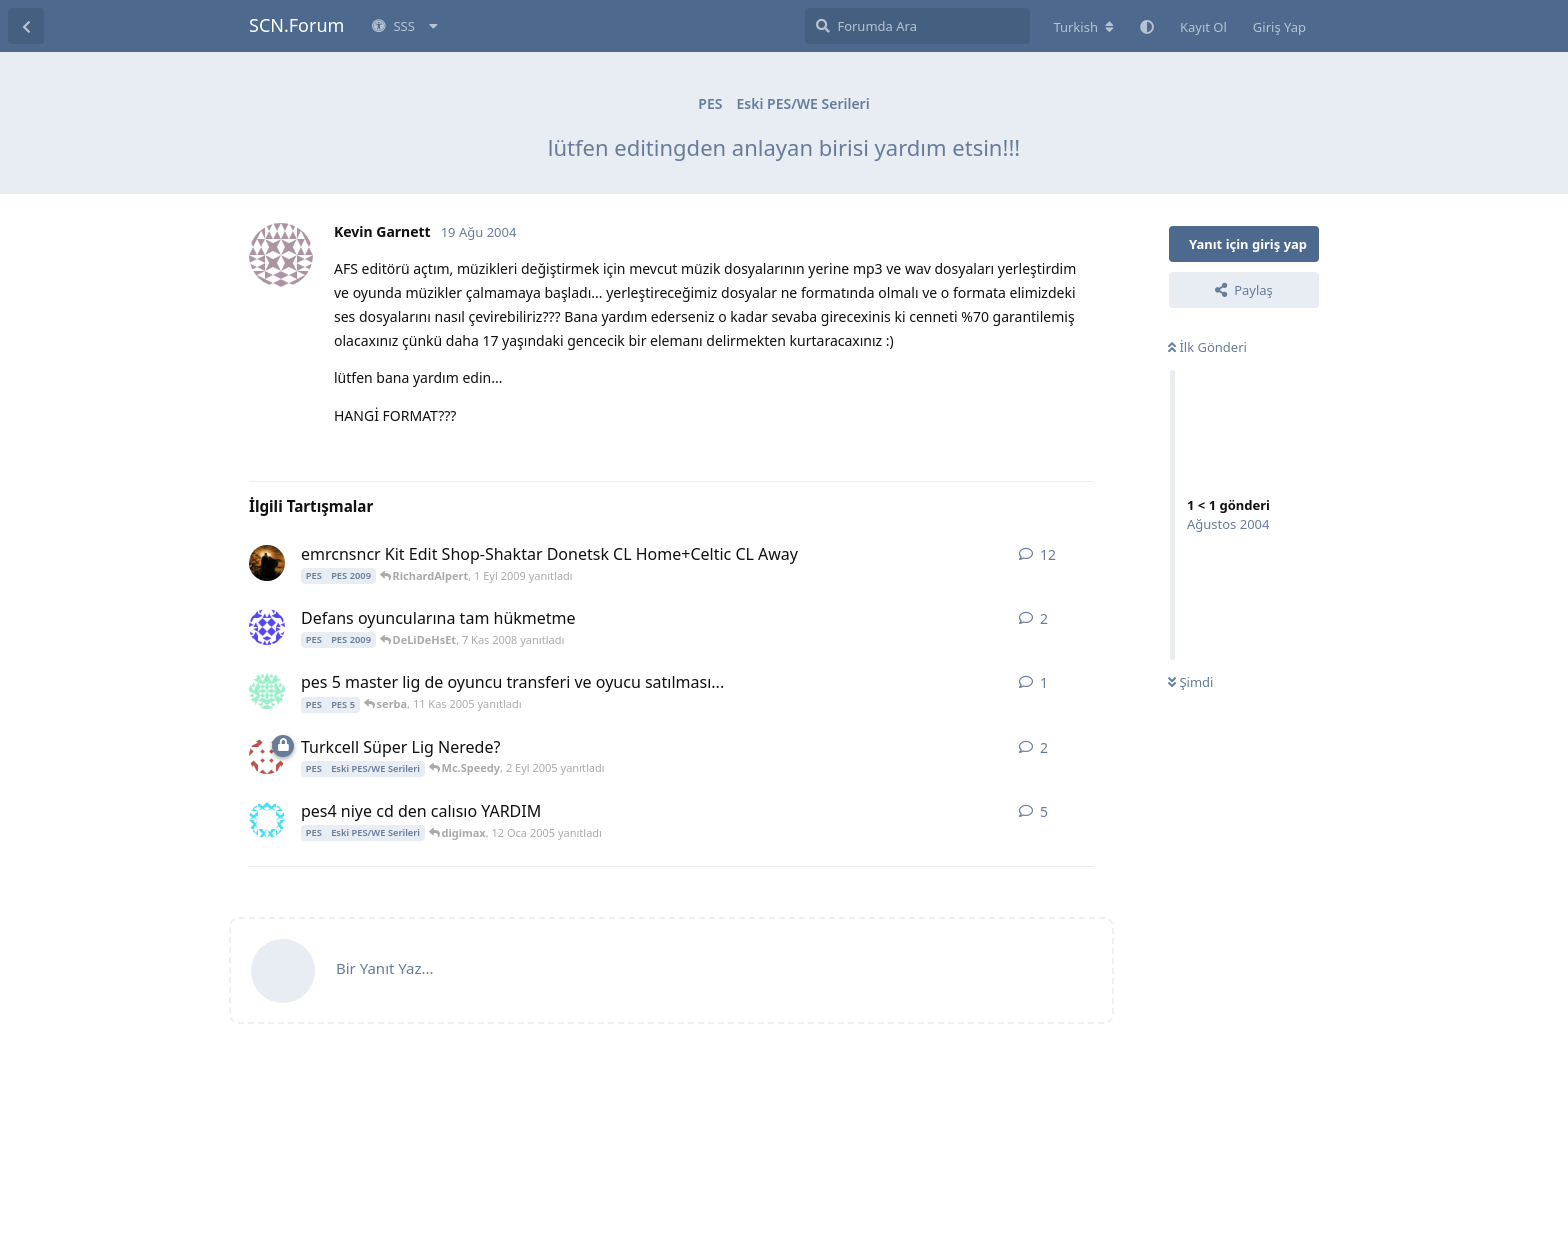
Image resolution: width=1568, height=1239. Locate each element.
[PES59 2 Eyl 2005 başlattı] (267, 756)
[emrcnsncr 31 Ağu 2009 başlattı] (267, 563)
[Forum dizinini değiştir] (1083, 27)
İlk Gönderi (1207, 347)
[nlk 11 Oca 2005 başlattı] (267, 820)
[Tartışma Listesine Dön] (26, 26)
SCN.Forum (296, 25)
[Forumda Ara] (917, 26)
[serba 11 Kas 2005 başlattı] (267, 691)
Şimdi (1190, 682)
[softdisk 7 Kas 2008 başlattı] (267, 627)
